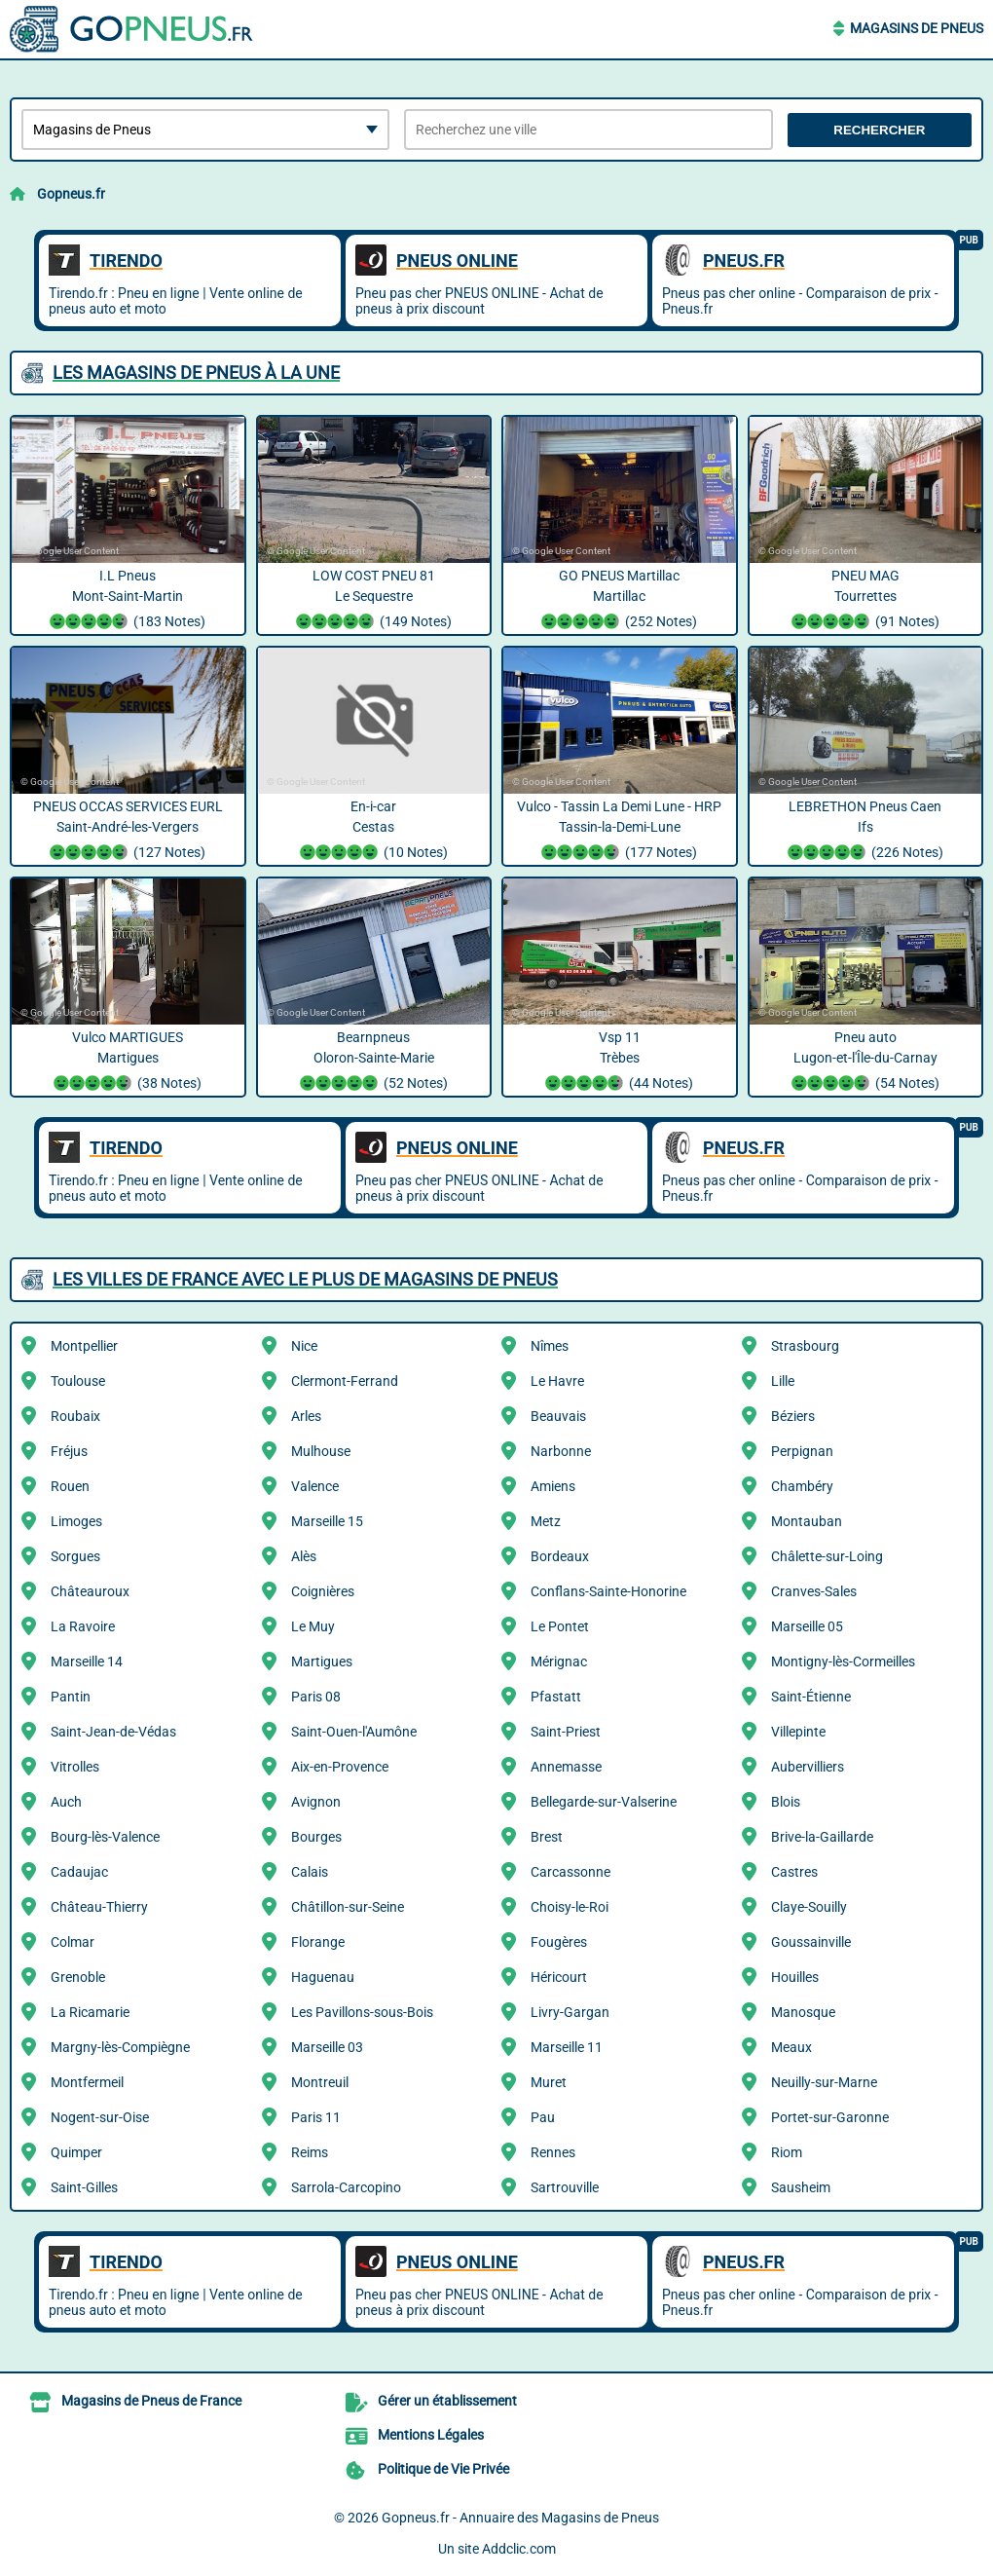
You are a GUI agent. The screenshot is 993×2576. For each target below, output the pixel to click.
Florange (318, 1942)
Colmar (72, 1942)
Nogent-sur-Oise (100, 2117)
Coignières (322, 1591)
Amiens (553, 1486)
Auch (66, 1802)
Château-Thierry (99, 1907)
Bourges (316, 1837)
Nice (304, 1346)
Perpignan (802, 1451)
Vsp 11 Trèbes (619, 1062)
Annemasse (566, 1766)
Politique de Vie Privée (443, 2469)
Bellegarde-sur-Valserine (604, 1802)
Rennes (553, 2152)
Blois (785, 1802)
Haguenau (322, 1977)
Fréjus (69, 1451)
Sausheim (800, 2187)
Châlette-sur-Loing (827, 1556)
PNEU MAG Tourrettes (866, 601)
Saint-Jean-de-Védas (113, 1731)
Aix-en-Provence (339, 1766)
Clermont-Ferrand (344, 1381)
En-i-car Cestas (374, 832)
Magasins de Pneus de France (151, 2400)
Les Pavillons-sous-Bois (362, 2012)
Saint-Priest (566, 1731)
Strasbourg (805, 1346)
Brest (547, 1837)
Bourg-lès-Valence (105, 1837)
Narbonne (561, 1451)
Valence (315, 1486)
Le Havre (557, 1381)
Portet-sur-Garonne (830, 2117)
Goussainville (811, 1942)
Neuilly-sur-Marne (824, 2082)
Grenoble (78, 1977)
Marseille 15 (327, 1521)
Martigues (321, 1661)
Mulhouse (320, 1451)
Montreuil (320, 2082)
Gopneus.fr (71, 194)
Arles (306, 1416)
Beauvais (558, 1416)
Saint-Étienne (811, 1696)
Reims (309, 2152)
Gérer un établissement (447, 2400)
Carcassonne (570, 1872)
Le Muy (313, 1626)
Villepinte (798, 1731)
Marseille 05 (807, 1626)
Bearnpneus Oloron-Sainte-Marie (374, 1062)
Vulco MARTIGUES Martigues (128, 1062)
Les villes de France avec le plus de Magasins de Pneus (305, 1279)
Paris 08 (316, 1696)
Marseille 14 (87, 1661)
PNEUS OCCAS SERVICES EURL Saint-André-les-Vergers (128, 832)
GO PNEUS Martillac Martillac (619, 601)
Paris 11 (316, 2117)
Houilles (795, 1977)
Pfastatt (556, 1696)
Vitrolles (75, 1766)
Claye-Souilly (809, 1907)
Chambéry (802, 1486)
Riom (786, 2152)
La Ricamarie (90, 2012)
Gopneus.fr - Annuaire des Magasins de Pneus (520, 2517)
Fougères (559, 1942)
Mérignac (559, 1661)
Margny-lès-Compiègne (120, 2047)
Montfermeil (87, 2082)
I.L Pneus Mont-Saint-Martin (128, 601)
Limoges (76, 1521)
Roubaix (75, 1416)
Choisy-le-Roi (569, 1907)
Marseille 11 (567, 2047)
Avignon (316, 1802)
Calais (309, 1872)
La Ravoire (83, 1626)
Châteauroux (90, 1591)
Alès (303, 1556)
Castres (794, 1872)
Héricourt (559, 1977)
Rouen (70, 1486)
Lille (782, 1381)
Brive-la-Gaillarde (822, 1837)
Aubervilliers (807, 1766)
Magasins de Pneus (916, 28)
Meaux (791, 2047)
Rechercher (879, 130)
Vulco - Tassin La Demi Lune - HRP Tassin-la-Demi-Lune (619, 832)
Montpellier (84, 1346)
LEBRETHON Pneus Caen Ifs (866, 832)
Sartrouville (565, 2187)
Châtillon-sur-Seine (347, 1907)
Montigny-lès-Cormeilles (843, 1661)
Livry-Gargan (570, 2012)
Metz (546, 1521)
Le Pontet (560, 1626)
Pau (543, 2117)
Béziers (793, 1416)
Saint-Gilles (84, 2187)
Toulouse (78, 1381)
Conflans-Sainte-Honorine (608, 1591)
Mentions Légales (431, 2435)
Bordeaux (560, 1556)
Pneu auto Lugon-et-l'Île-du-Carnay (866, 1062)
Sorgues (75, 1556)
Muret (549, 2082)
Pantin (71, 1696)
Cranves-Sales (814, 1591)
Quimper (76, 2152)
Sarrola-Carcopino (346, 2187)
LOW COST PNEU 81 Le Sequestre (374, 601)
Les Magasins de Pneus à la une (196, 372)
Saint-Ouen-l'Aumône (354, 1731)
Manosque (803, 2012)
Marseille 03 (327, 2047)
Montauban (806, 1521)
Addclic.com (519, 2549)
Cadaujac (79, 1872)
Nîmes (550, 1346)
